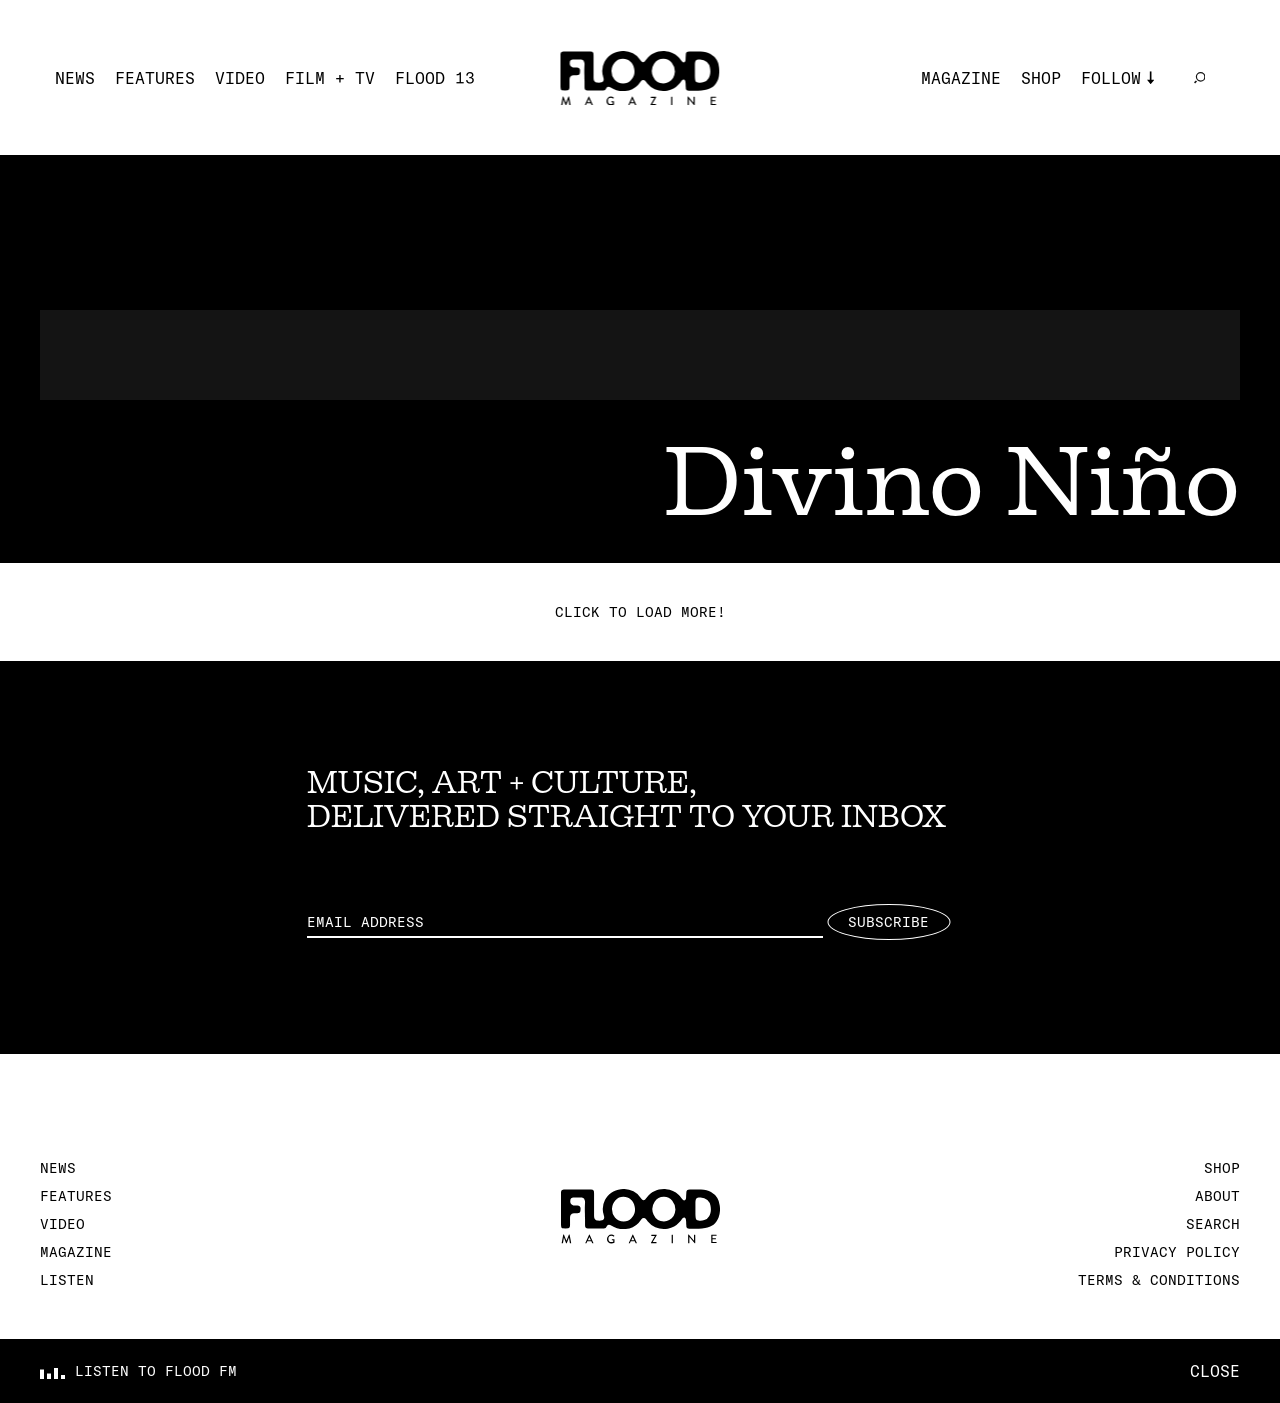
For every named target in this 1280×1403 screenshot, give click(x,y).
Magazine (961, 78)
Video (240, 78)
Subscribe (888, 922)
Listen (67, 1280)
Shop (1041, 78)
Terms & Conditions (1159, 1280)
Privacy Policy (1177, 1252)
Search (1213, 1224)
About (1217, 1196)
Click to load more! (640, 612)
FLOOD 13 (435, 78)
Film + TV (330, 78)
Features (155, 78)
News (75, 78)
